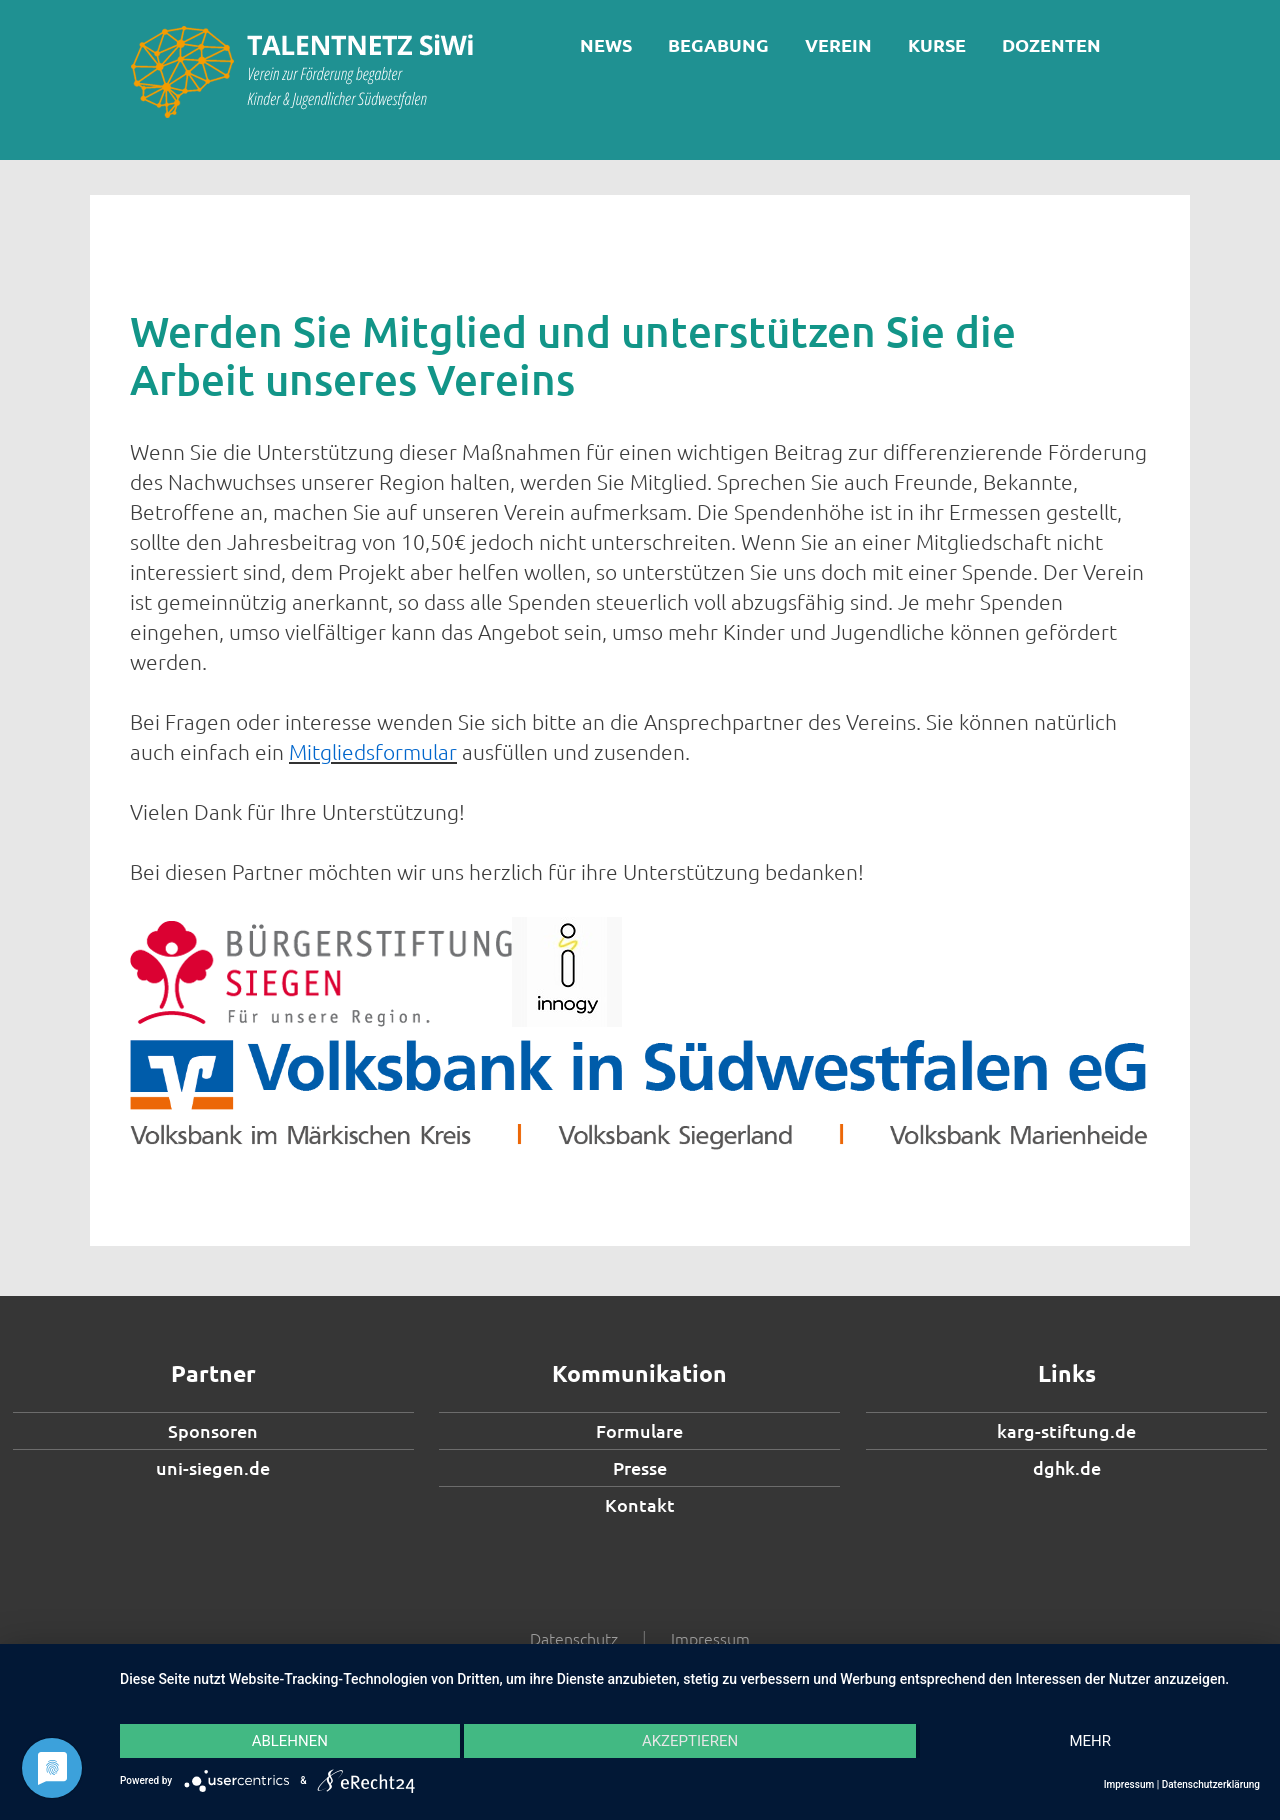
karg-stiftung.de (1066, 1430)
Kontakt (640, 1504)
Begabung (718, 44)
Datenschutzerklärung (1211, 1784)
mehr (1090, 1741)
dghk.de (1067, 1467)
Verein (838, 44)
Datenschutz (574, 1638)
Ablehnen (290, 1741)
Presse (640, 1467)
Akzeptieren (690, 1741)
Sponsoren (213, 1430)
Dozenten (1051, 44)
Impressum (710, 1638)
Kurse (937, 44)
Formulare (639, 1430)
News (606, 44)
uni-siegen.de (213, 1467)
